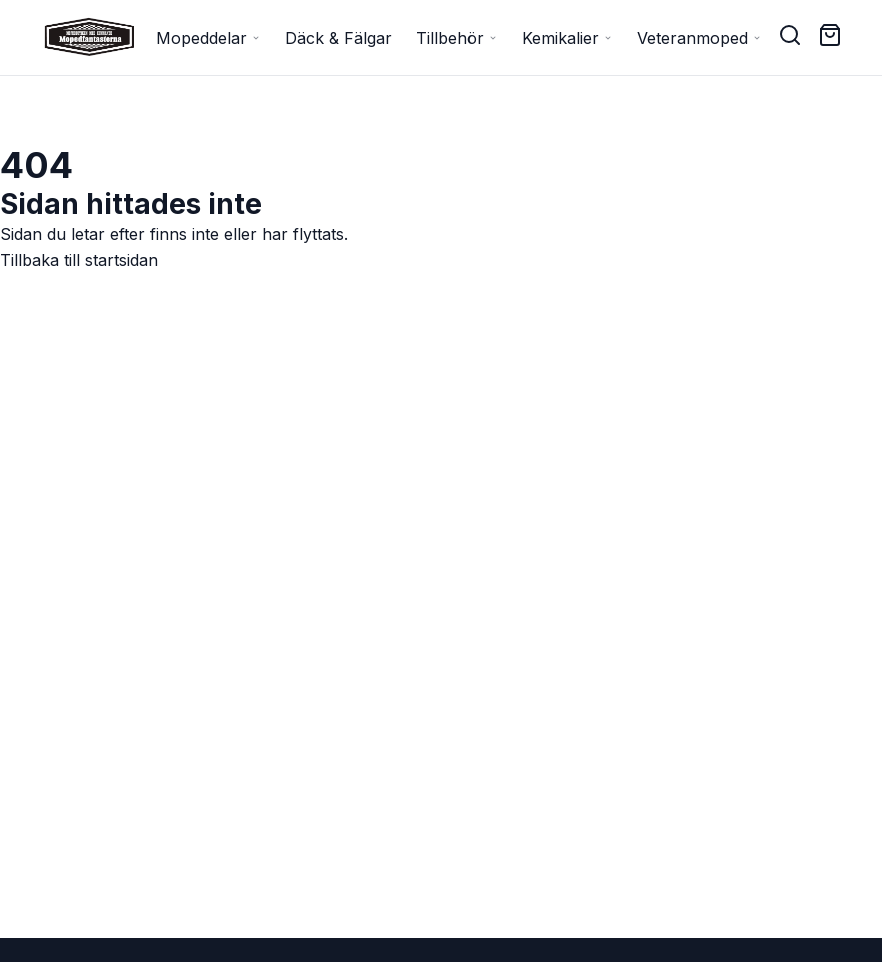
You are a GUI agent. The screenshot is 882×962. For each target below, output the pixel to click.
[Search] (790, 35)
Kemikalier (567, 38)
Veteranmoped (699, 38)
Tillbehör (457, 38)
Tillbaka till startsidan (79, 260)
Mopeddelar (208, 38)
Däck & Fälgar (338, 38)
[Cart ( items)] (830, 35)
